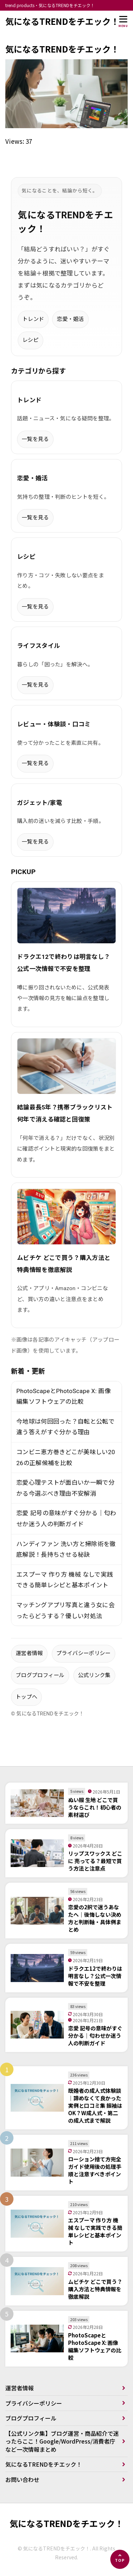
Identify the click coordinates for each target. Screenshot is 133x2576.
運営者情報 (29, 1653)
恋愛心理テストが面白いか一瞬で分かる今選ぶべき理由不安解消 (65, 1488)
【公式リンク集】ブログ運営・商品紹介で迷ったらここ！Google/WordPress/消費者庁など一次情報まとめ (62, 2441)
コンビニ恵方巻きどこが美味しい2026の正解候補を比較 (65, 1457)
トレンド (33, 319)
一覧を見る (35, 439)
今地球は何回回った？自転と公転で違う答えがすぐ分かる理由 (65, 1427)
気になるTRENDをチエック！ (62, 21)
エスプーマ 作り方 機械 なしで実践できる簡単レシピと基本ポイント (64, 1580)
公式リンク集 (94, 1675)
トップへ (26, 1697)
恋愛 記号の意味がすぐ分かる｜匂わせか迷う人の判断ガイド (66, 1519)
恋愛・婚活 (70, 319)
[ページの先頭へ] (119, 2559)
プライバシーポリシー (83, 1653)
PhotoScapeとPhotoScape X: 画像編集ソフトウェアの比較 (63, 1396)
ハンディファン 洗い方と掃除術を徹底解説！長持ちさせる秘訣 (66, 1549)
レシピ (30, 340)
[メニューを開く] (123, 21)
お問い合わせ (22, 2479)
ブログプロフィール (40, 1675)
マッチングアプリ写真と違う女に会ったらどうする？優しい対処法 (65, 1610)
